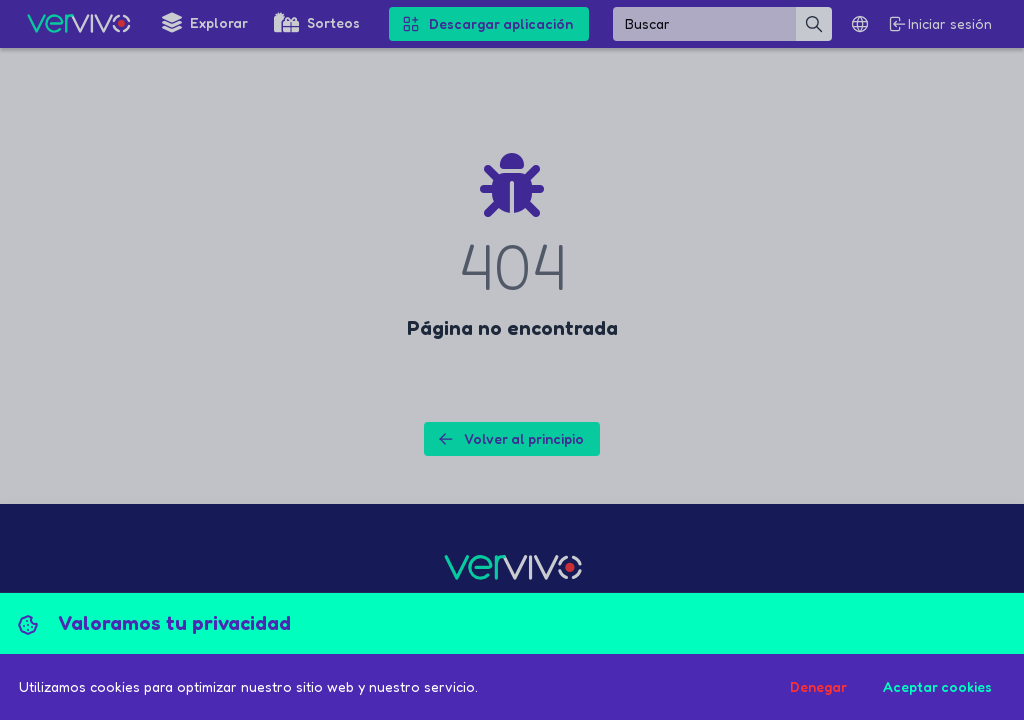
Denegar (818, 686)
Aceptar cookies (937, 686)
